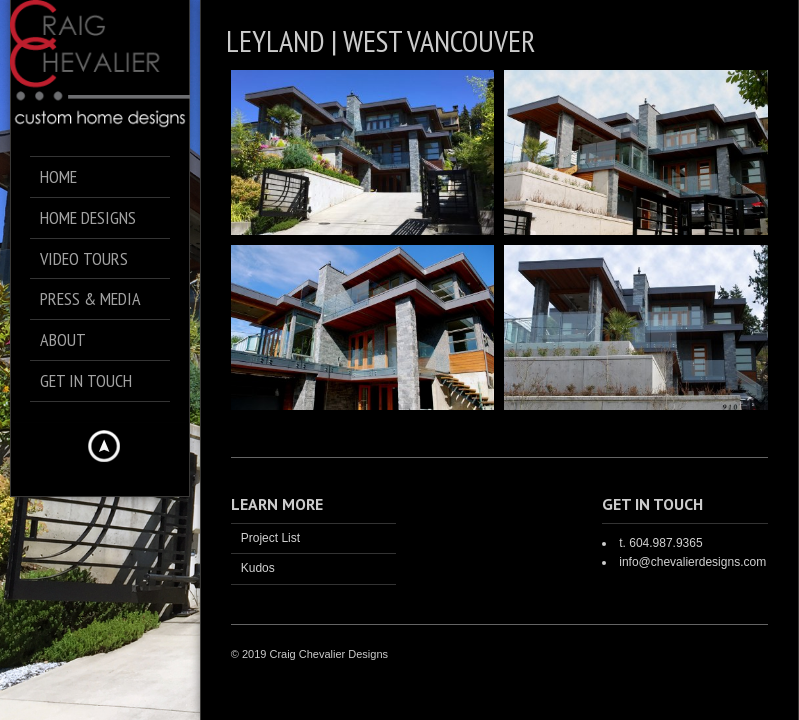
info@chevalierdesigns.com (692, 562)
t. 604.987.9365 (660, 543)
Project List (270, 538)
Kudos (258, 568)
